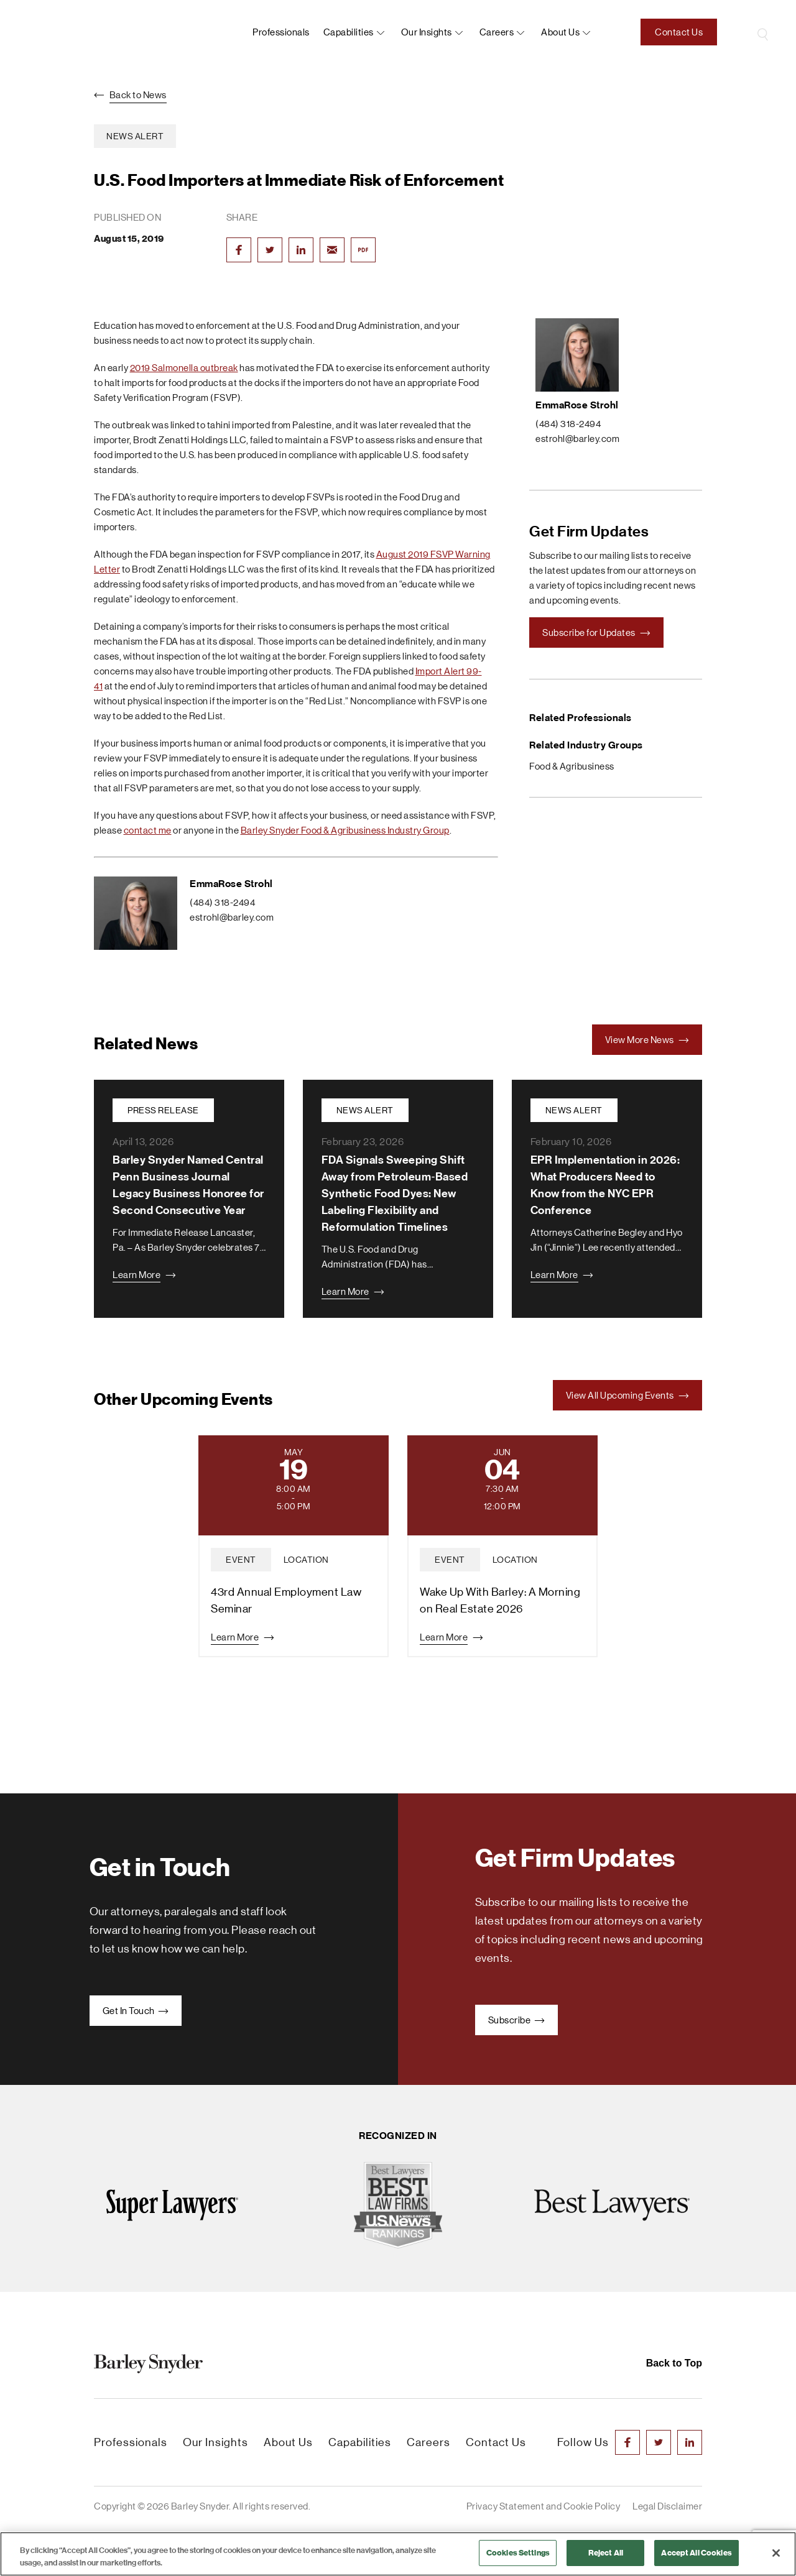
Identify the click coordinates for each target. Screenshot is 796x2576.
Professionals (281, 32)
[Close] (776, 2553)
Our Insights (426, 32)
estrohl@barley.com (232, 917)
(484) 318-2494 (222, 902)
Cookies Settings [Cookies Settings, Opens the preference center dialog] (518, 2552)
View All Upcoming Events (628, 1395)
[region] (398, 2554)
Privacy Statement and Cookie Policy (543, 2506)
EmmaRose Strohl (231, 884)
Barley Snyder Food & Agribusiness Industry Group (345, 830)
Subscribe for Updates (596, 632)
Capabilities (348, 32)
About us (560, 32)
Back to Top (674, 2363)
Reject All (605, 2552)
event (241, 1560)
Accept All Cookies (696, 2552)
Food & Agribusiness (571, 766)
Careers (496, 32)
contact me (148, 830)
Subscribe (516, 2020)
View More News (647, 1039)
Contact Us (679, 32)
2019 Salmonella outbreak (184, 367)
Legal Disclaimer (667, 2506)
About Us (288, 2442)
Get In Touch (136, 2010)
